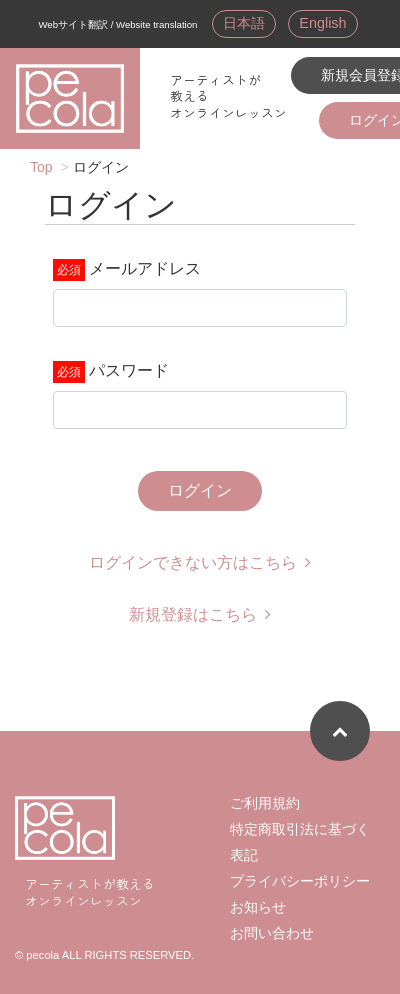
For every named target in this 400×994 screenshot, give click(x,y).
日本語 (244, 23)
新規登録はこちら (200, 614)
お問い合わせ (272, 933)
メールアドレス (145, 268)
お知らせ (258, 907)
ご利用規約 (265, 803)
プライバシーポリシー (300, 881)
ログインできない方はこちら (200, 562)
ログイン (200, 490)
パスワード (129, 370)
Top (41, 167)
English (322, 23)
